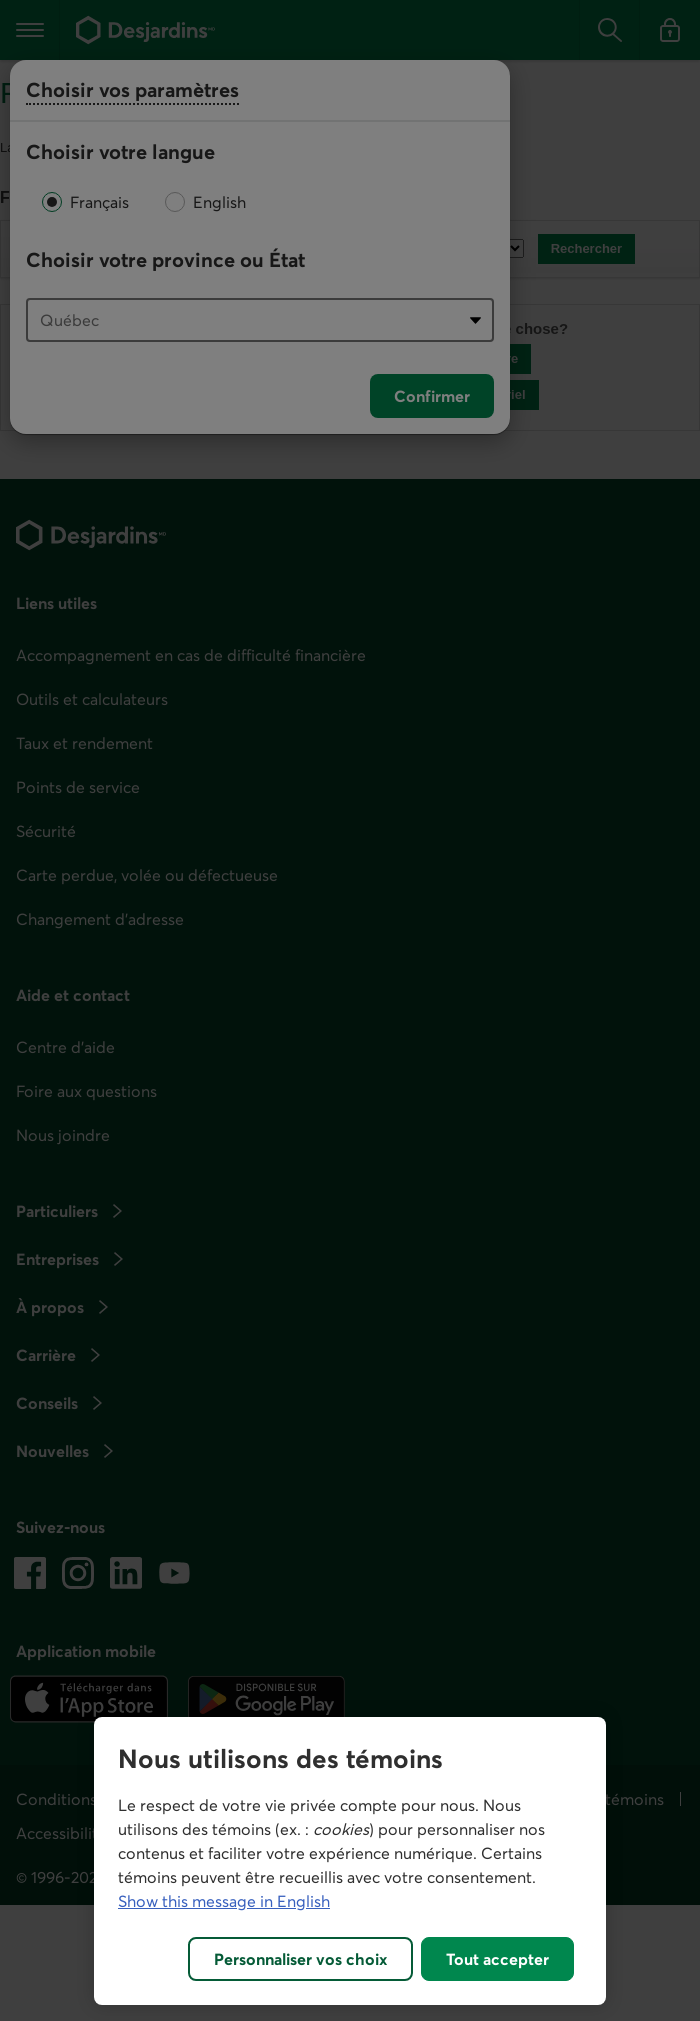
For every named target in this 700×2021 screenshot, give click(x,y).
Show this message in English (224, 1901)
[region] (350, 1861)
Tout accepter (497, 1959)
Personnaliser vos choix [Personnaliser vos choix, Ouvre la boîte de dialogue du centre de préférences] (300, 1959)
